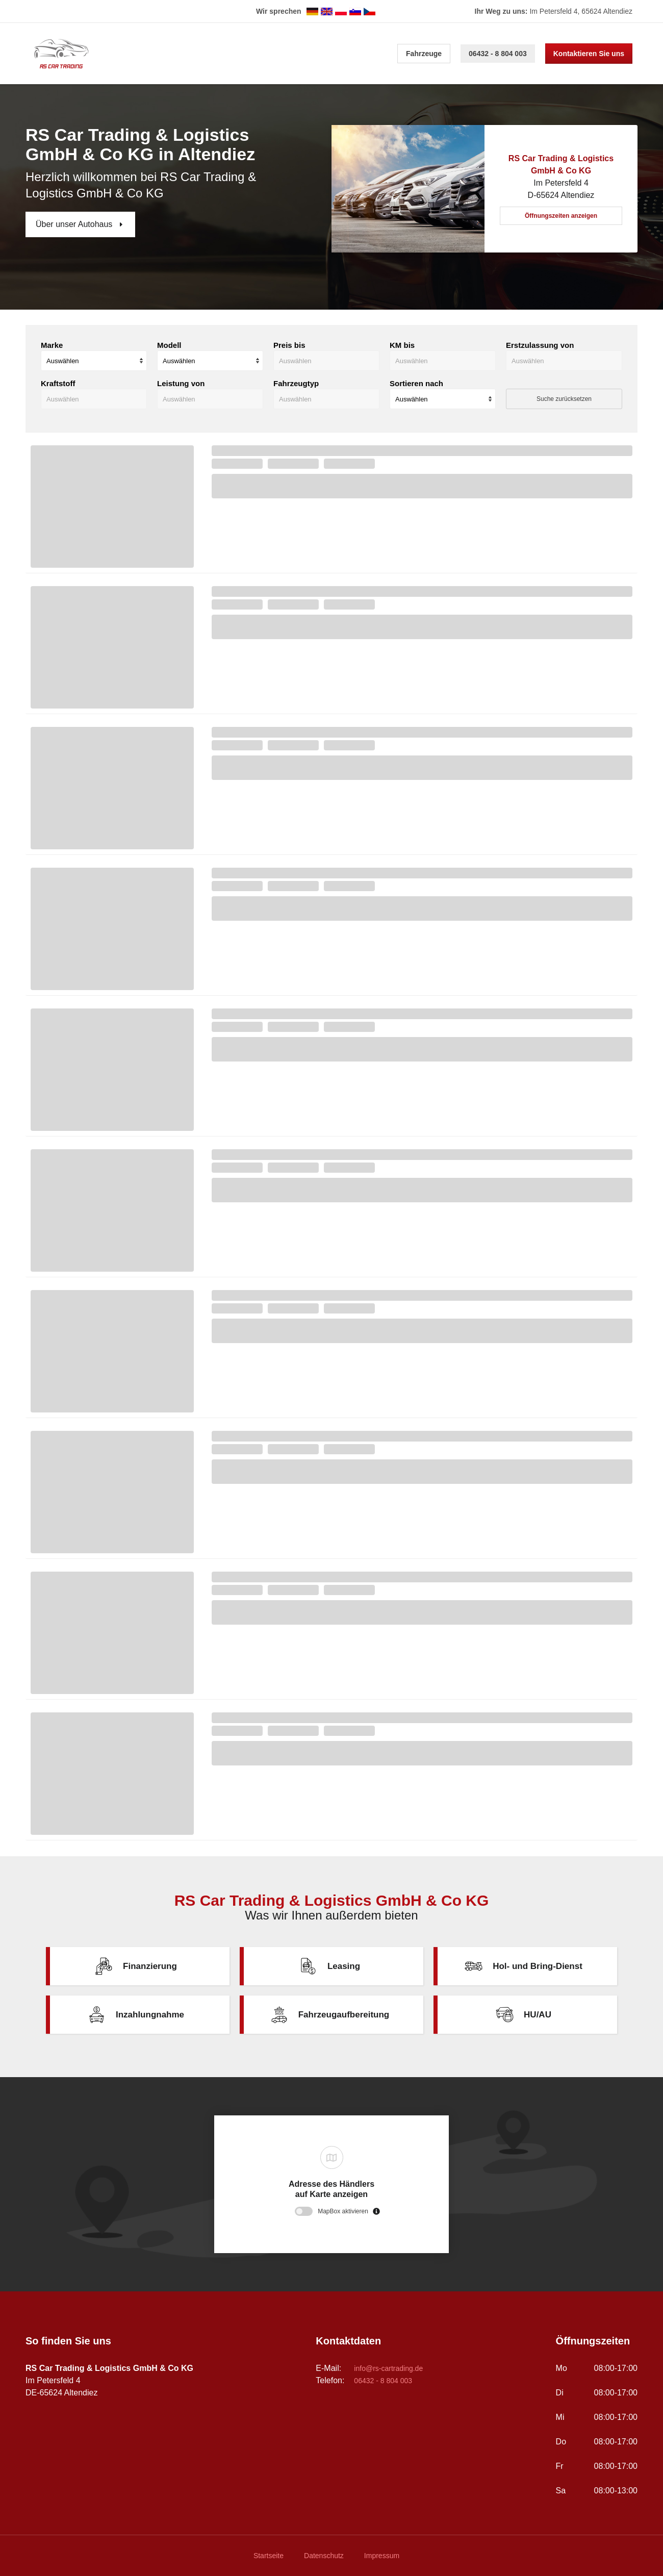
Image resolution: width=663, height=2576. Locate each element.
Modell (169, 345)
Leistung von (181, 383)
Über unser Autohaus (75, 224)
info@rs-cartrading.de (388, 2368)
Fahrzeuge (424, 53)
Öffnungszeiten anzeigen (561, 215)
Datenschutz (324, 2556)
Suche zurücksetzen (564, 398)
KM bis (402, 345)
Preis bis (289, 345)
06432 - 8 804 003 (498, 53)
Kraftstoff (58, 383)
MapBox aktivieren (343, 2211)
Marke (52, 345)
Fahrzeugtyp (296, 383)
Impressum (381, 2556)
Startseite (268, 2556)
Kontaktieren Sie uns (588, 53)
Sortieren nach (416, 383)
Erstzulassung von (540, 345)
